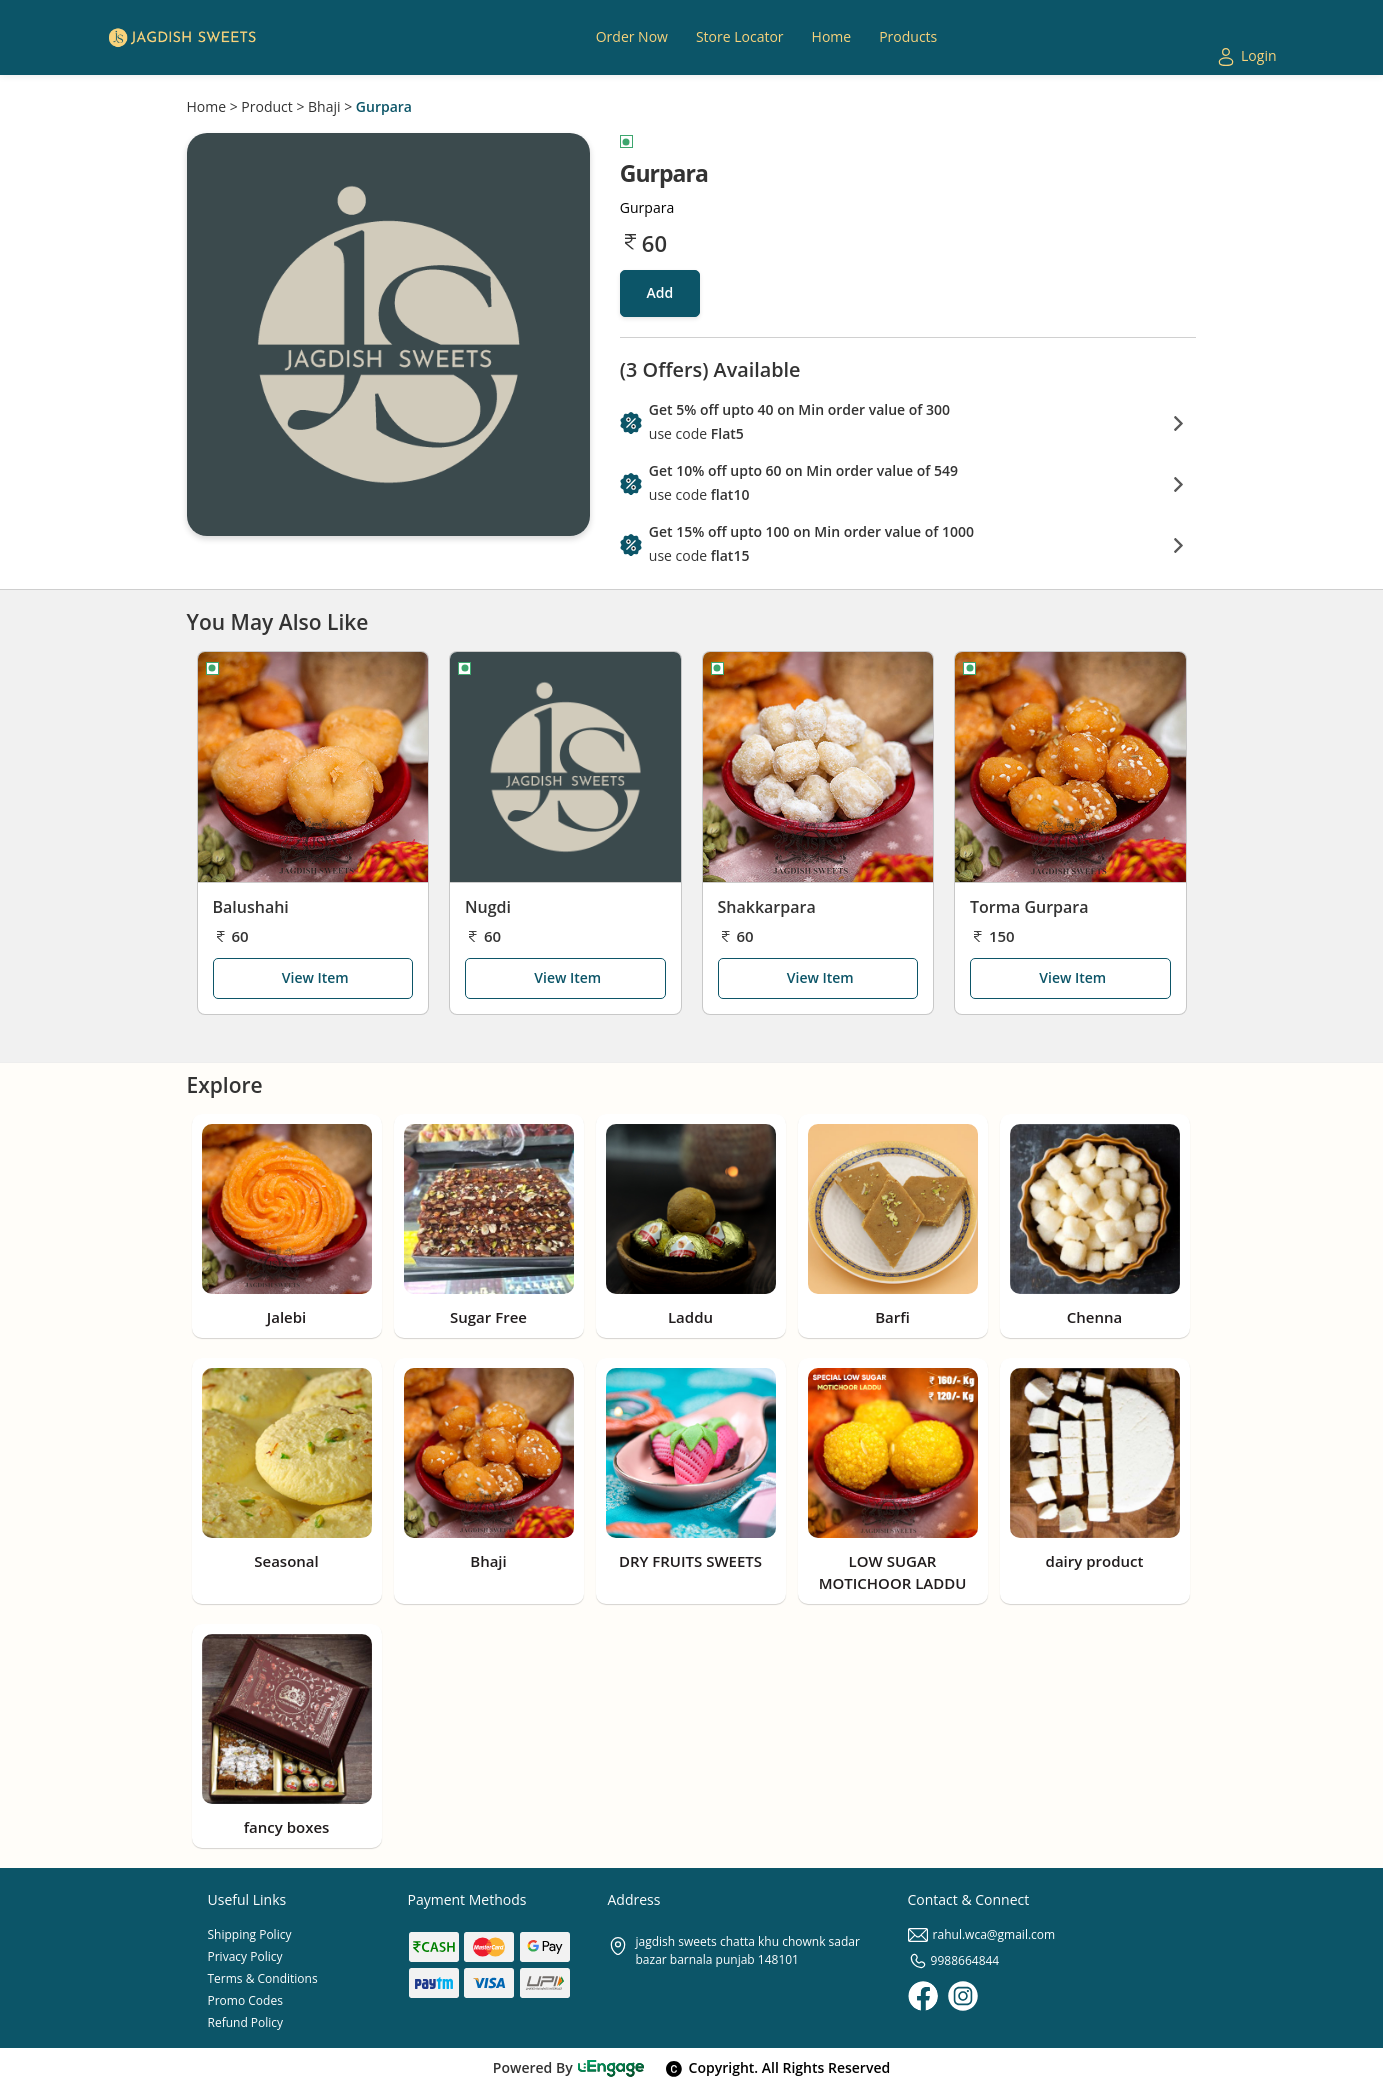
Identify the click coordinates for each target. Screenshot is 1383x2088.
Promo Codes (245, 2000)
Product (266, 106)
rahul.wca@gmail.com (982, 1934)
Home (207, 106)
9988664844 (954, 1960)
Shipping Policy (250, 1934)
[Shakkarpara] (818, 767)
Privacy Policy (245, 1956)
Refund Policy (246, 2022)
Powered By (569, 2067)
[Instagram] (963, 1996)
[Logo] (182, 37)
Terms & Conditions (263, 1978)
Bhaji (324, 106)
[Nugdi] (565, 767)
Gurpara (384, 106)
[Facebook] (923, 1996)
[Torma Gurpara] (1070, 767)
